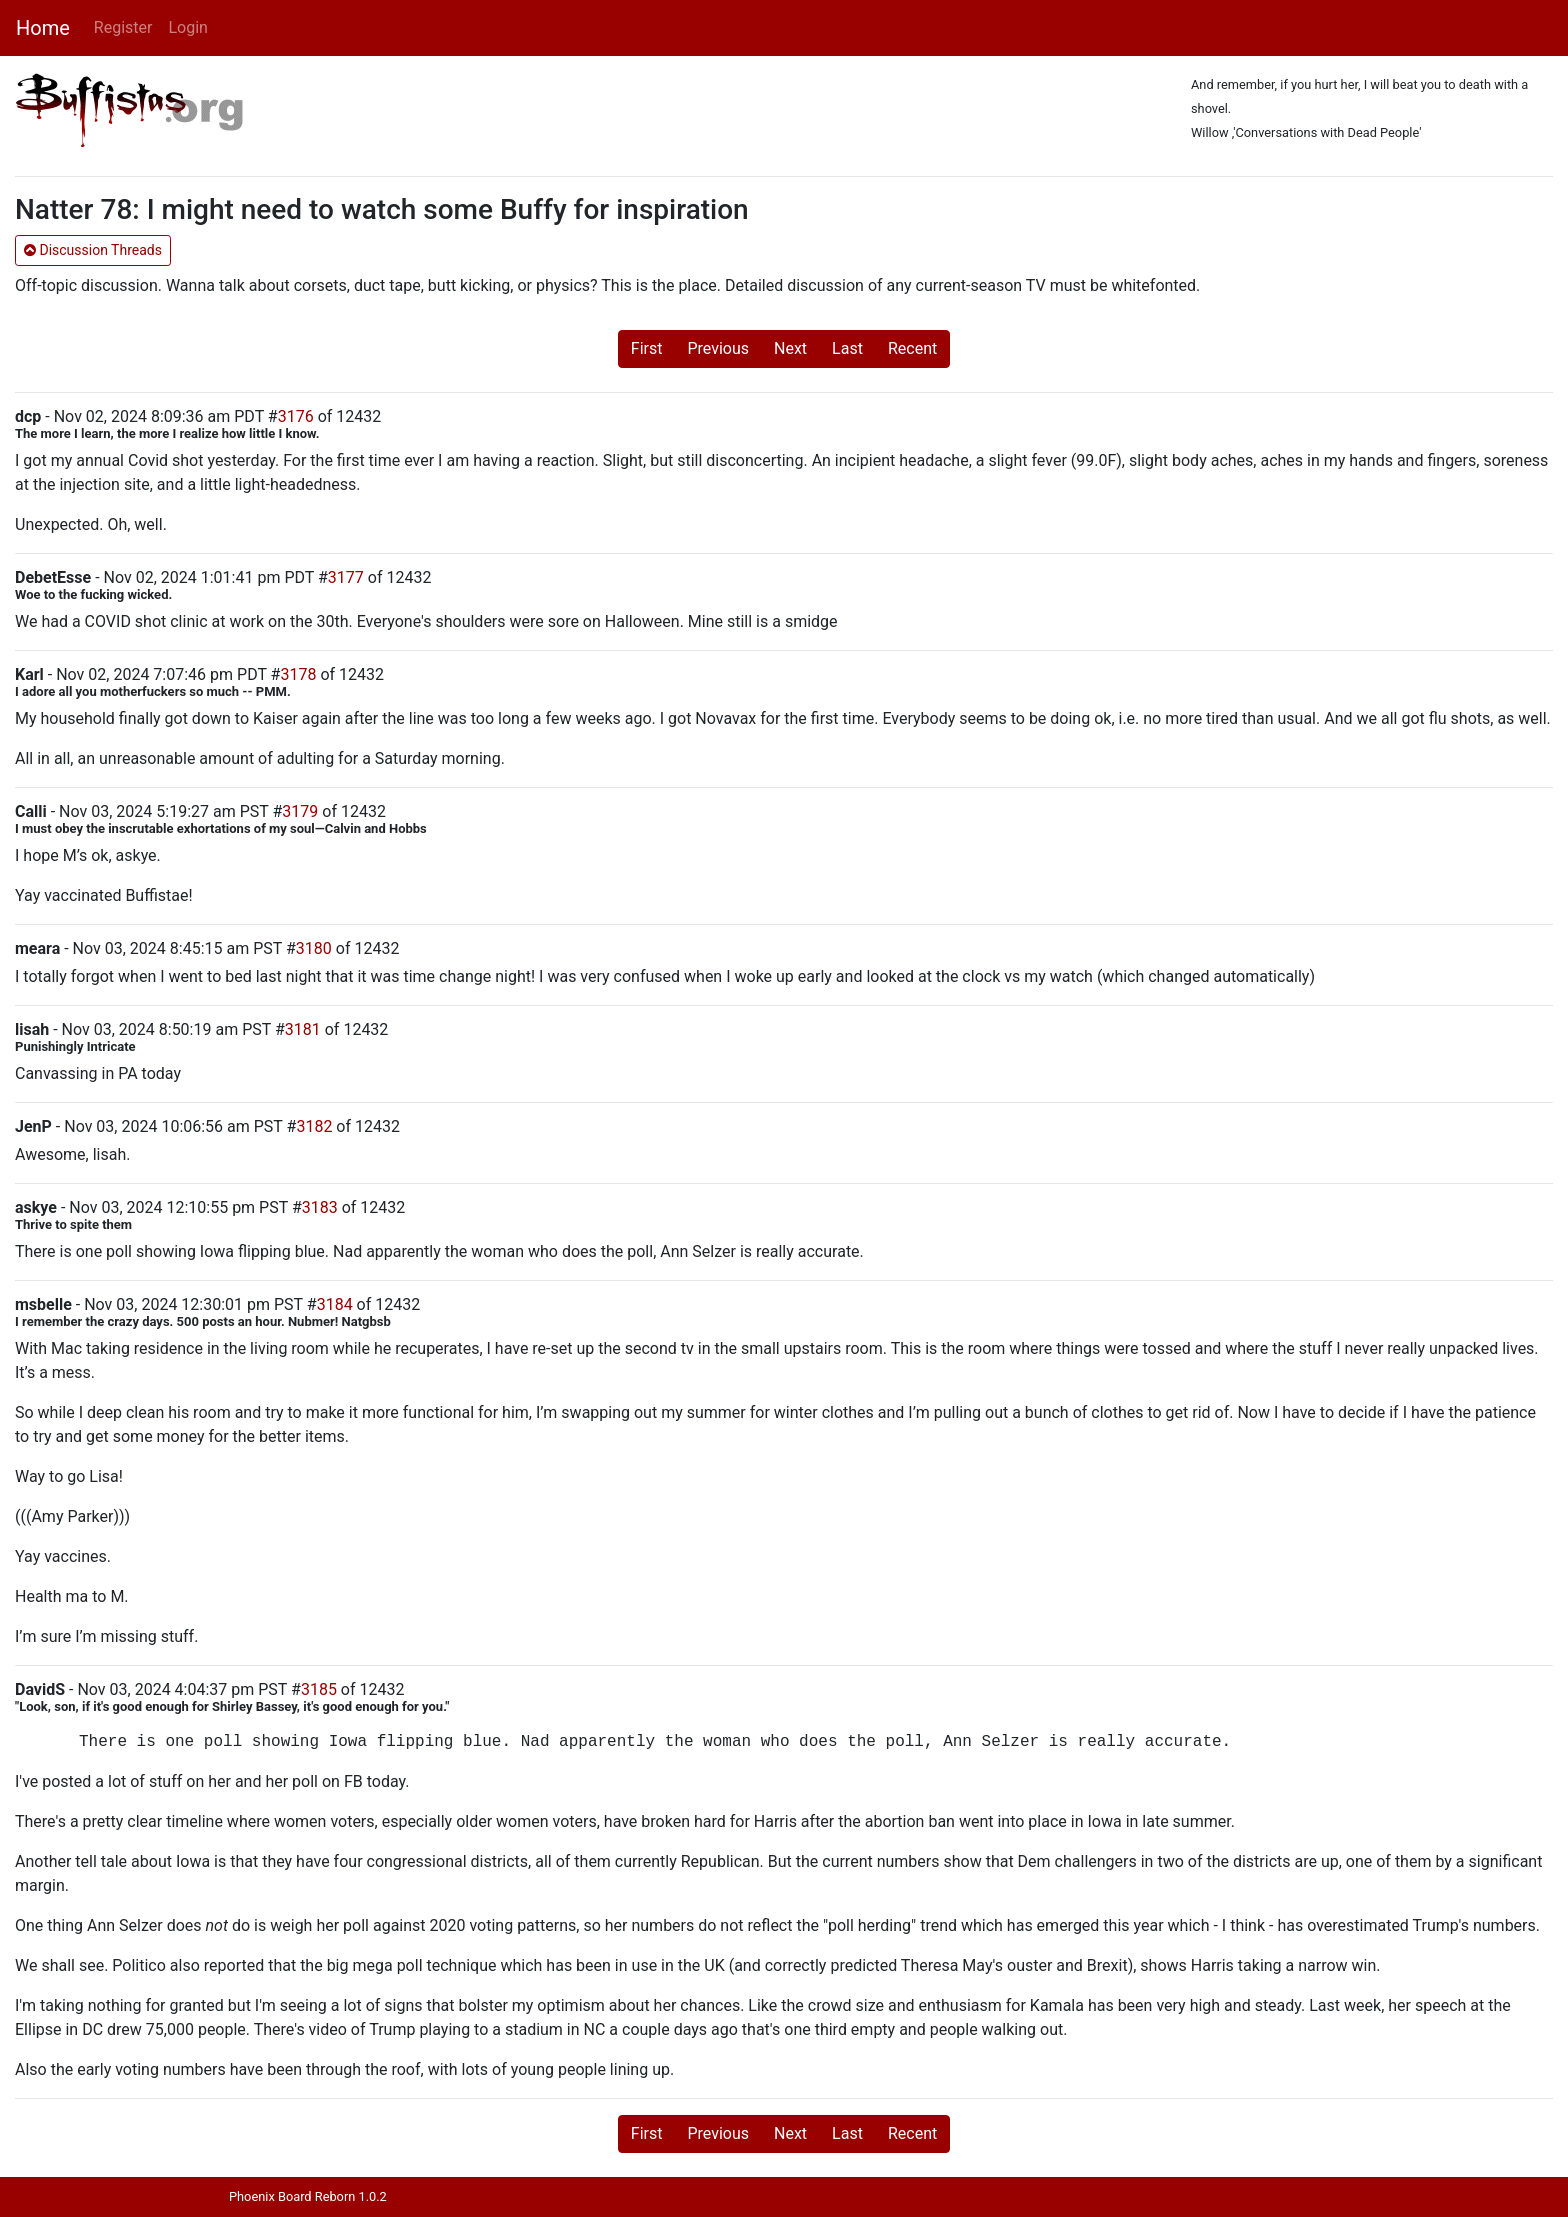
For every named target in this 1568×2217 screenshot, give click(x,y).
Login (187, 27)
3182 (314, 1126)
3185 (319, 1689)
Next (790, 348)
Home (43, 28)
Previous (718, 348)
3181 (303, 1029)
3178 (298, 674)
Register (123, 27)
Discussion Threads (93, 250)
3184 (335, 1304)
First (647, 348)
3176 (296, 416)
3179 (300, 811)
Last (847, 348)
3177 (346, 577)
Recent (912, 348)
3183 (320, 1207)
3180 (314, 948)
